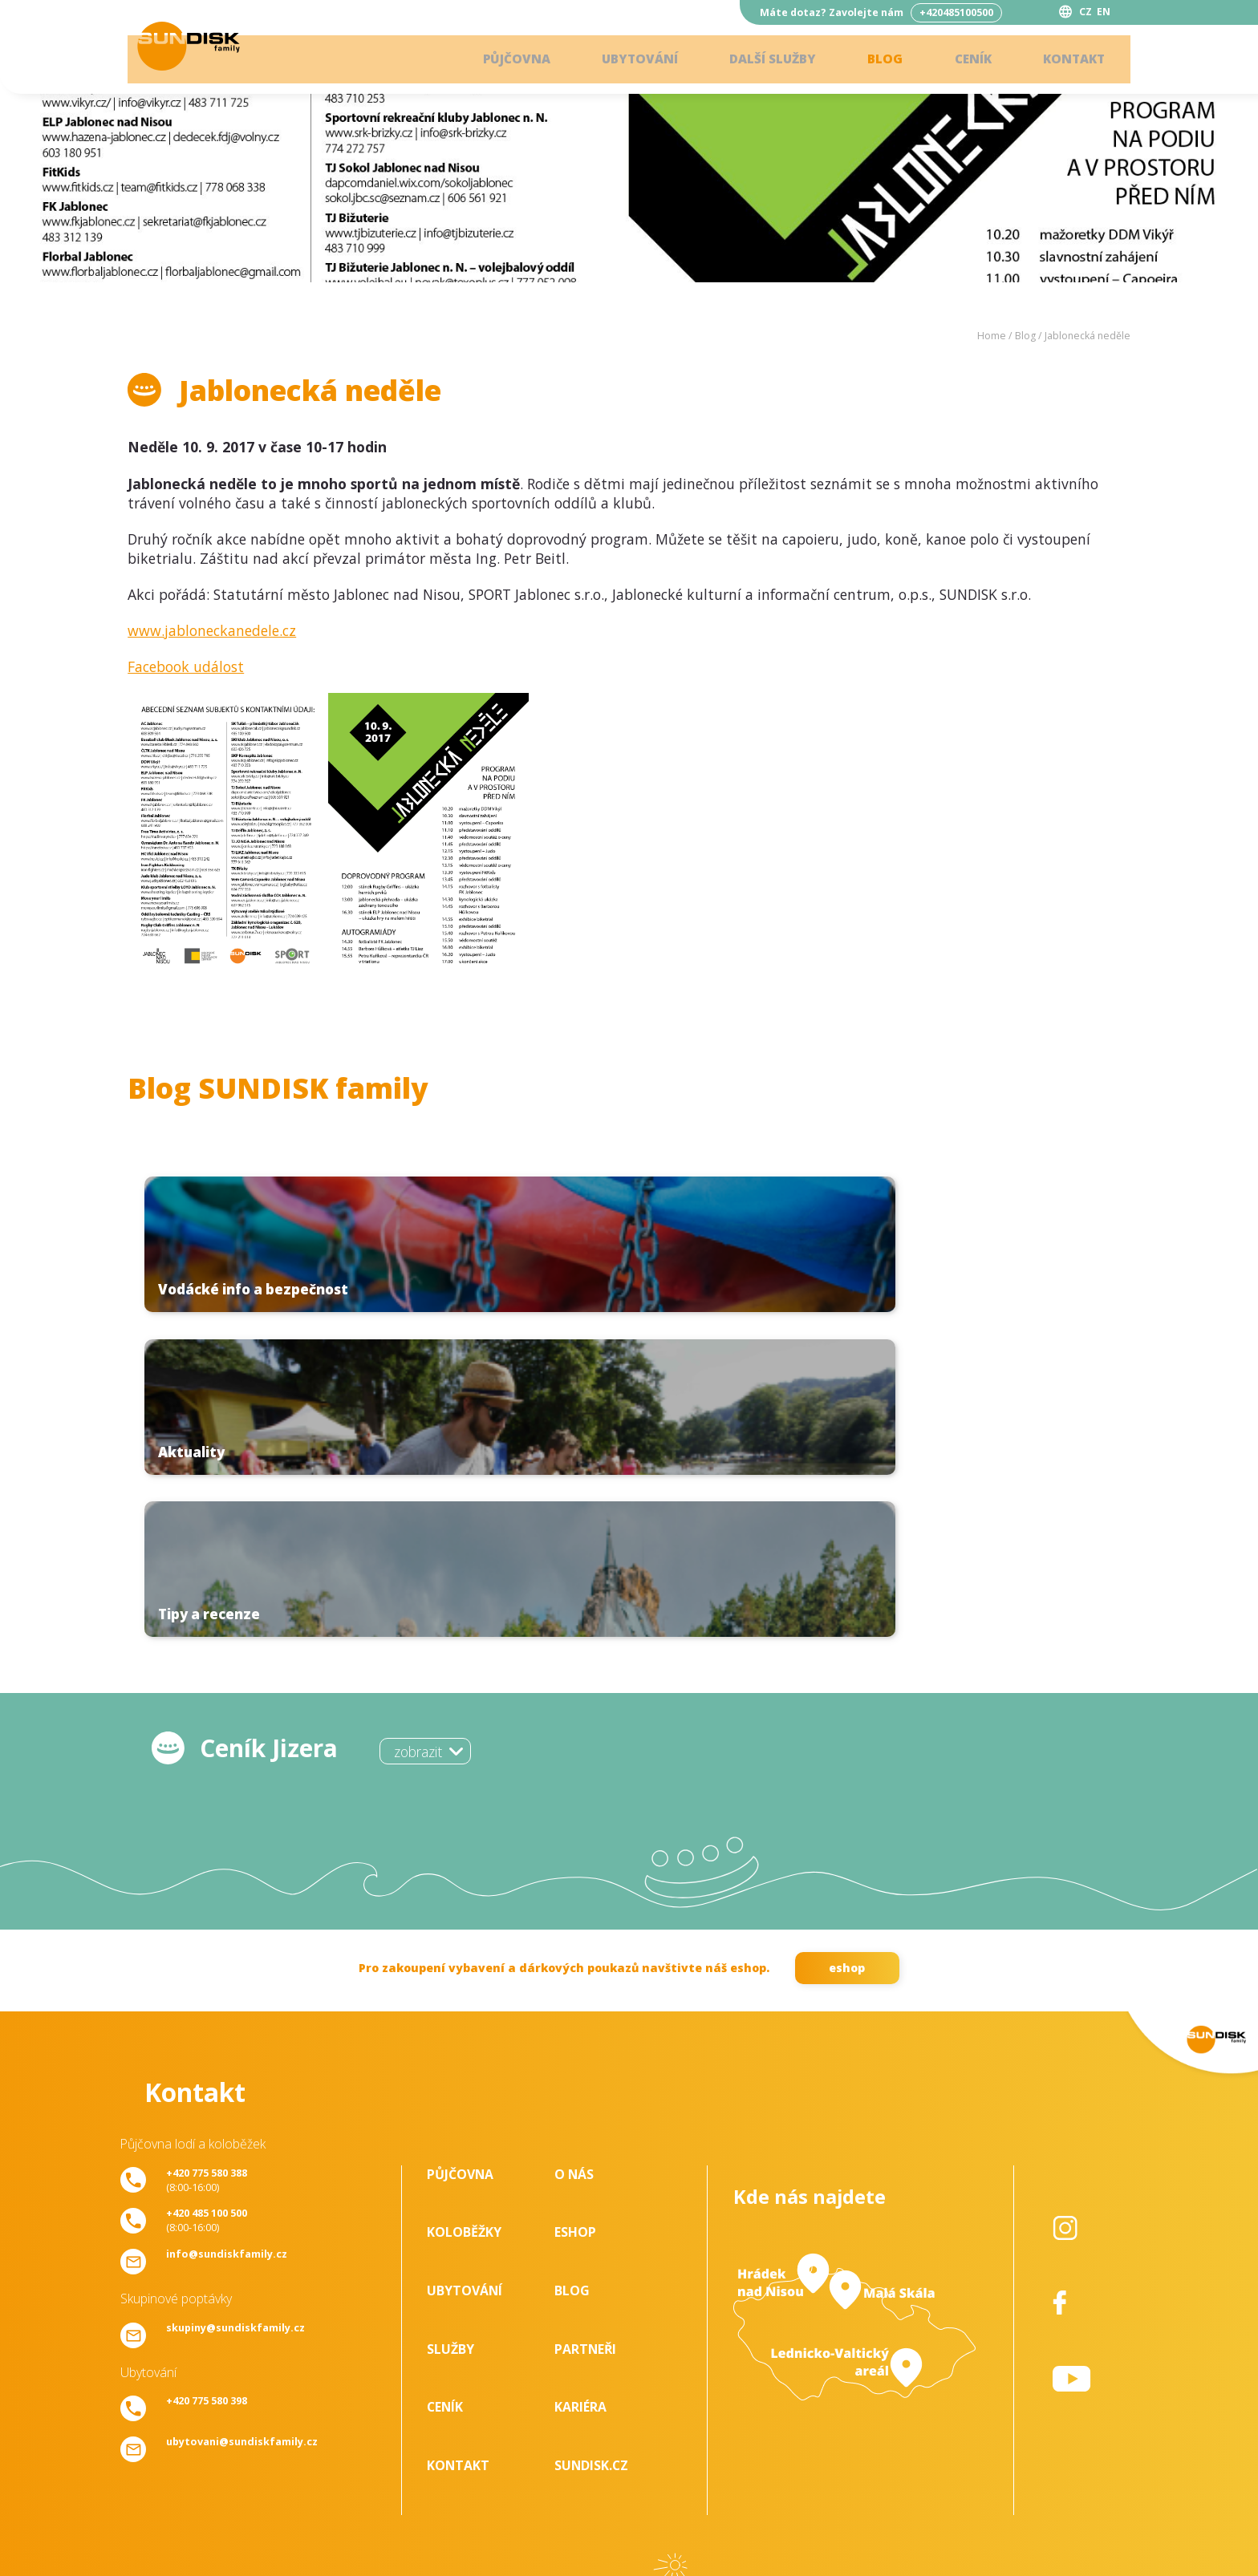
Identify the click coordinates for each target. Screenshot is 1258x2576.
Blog (875, 60)
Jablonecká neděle (1087, 335)
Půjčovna (492, 60)
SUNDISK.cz (591, 2147)
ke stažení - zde (629, 2418)
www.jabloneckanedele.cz (212, 630)
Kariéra (580, 2089)
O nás (574, 1856)
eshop (847, 1649)
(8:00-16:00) (206, 1861)
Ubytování (620, 60)
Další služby (758, 60)
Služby (450, 2030)
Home (991, 335)
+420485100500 (956, 12)
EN (1103, 11)
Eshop (575, 1914)
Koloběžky (464, 1914)
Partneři (585, 2030)
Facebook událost (186, 666)
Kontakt (1070, 60)
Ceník (965, 60)
